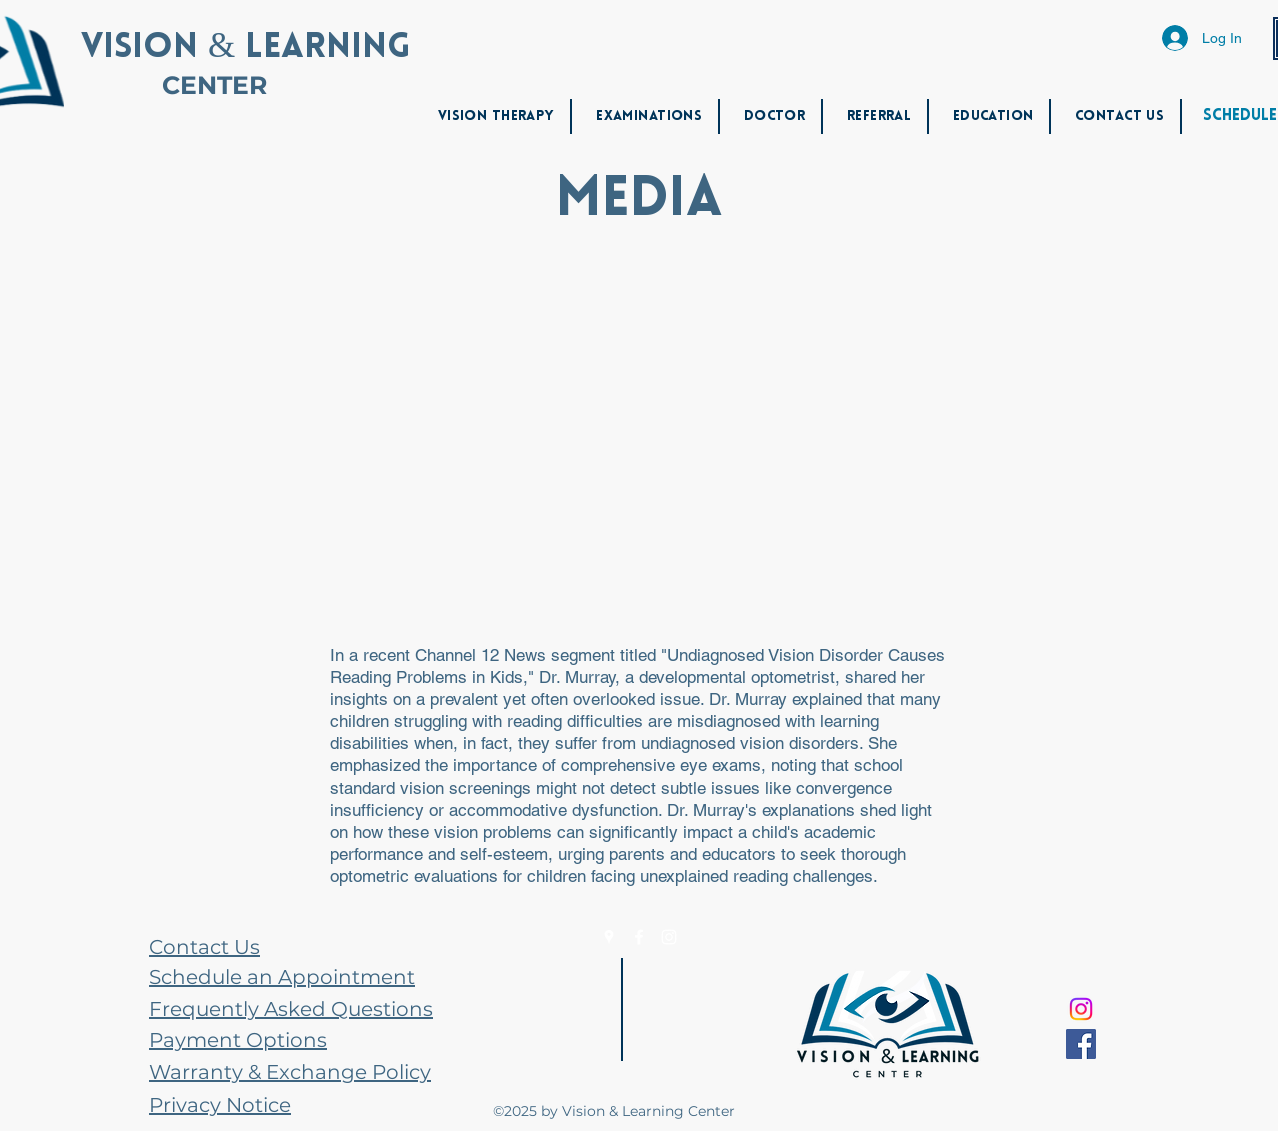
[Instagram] (669, 937)
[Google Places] (609, 937)
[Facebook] (639, 937)
